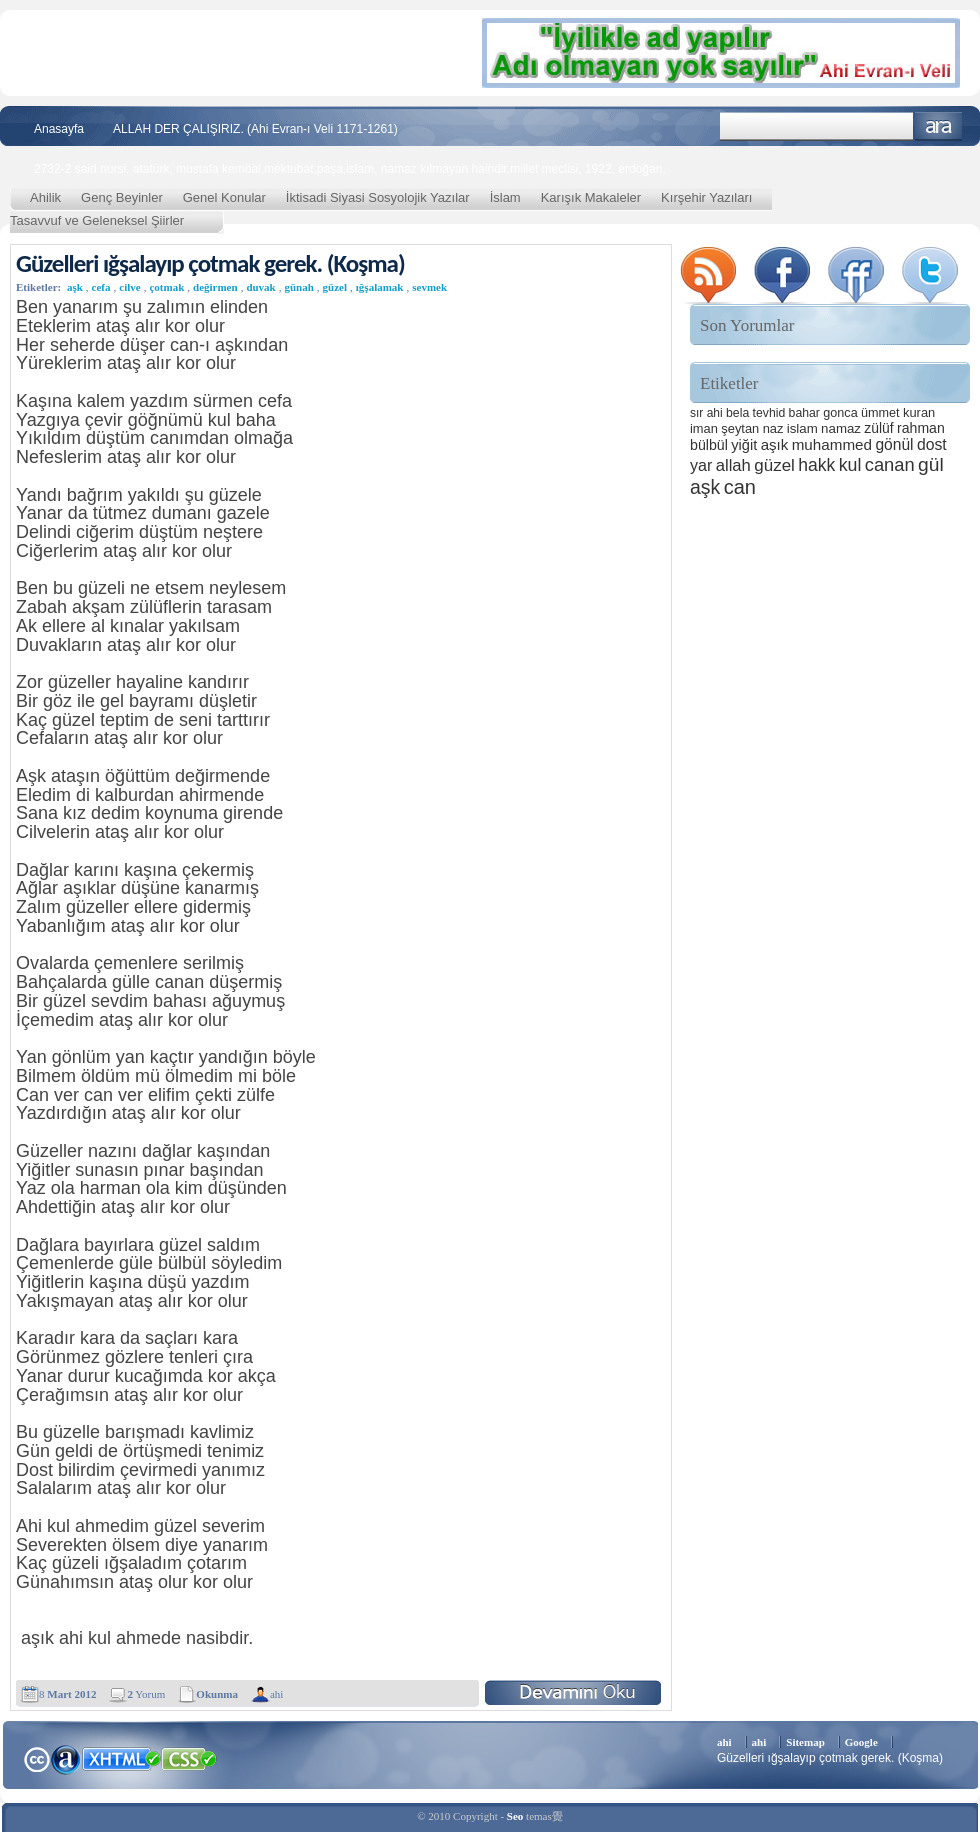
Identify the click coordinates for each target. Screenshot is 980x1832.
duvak (260, 287)
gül (931, 464)
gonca (840, 413)
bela (737, 413)
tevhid (769, 413)
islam (802, 428)
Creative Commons (36, 1757)
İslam (505, 197)
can (740, 487)
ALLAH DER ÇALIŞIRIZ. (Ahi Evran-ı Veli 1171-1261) (255, 129)
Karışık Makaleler (591, 197)
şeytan (740, 428)
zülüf (878, 428)
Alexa (66, 1759)
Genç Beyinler (122, 197)
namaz (841, 428)
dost (932, 444)
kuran (919, 412)
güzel (335, 287)
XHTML (121, 1757)
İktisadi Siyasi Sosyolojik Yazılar (378, 197)
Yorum (146, 1694)
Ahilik (45, 197)
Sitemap (805, 1742)
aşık (775, 444)
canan (890, 464)
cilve (129, 287)
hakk (816, 465)
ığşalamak (380, 287)
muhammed (832, 444)
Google (861, 1742)
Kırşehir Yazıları (706, 197)
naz (773, 428)
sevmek (429, 287)
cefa (101, 287)
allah (733, 465)
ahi (276, 1694)
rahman (921, 428)
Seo (515, 1816)
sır (696, 413)
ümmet (880, 413)
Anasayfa (59, 129)
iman (704, 428)
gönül (894, 444)
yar (701, 465)
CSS (189, 1758)
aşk (75, 287)
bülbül (709, 445)
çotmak (166, 287)
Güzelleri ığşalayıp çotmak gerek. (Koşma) (210, 263)
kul (850, 465)
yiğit (744, 445)
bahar (804, 413)
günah (298, 287)
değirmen (215, 287)
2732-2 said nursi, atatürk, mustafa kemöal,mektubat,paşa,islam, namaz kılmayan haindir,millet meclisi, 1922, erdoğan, (350, 169)
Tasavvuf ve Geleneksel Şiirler (97, 220)
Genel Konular (224, 197)
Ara (938, 126)
